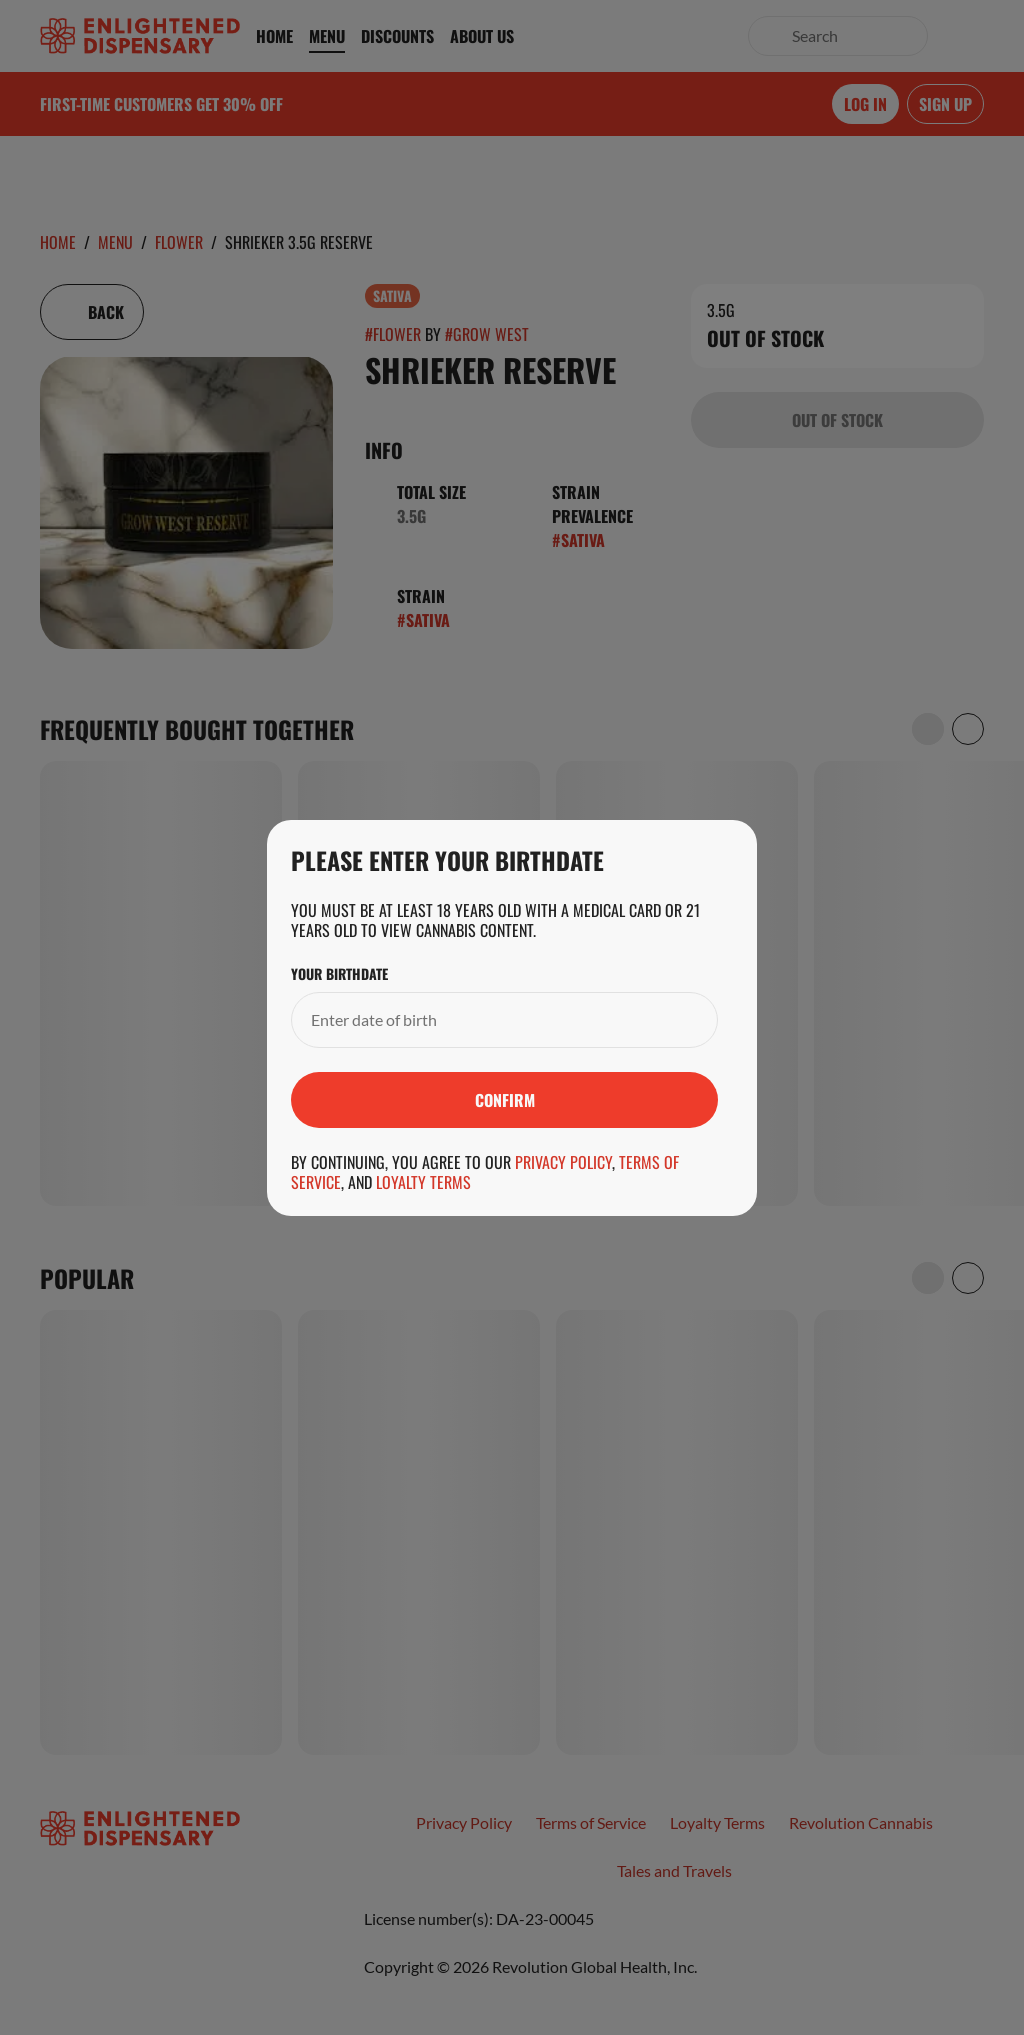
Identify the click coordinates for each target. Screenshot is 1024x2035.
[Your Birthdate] (484, 1020)
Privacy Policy (563, 1162)
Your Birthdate (339, 974)
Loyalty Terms (423, 1182)
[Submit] (504, 1100)
